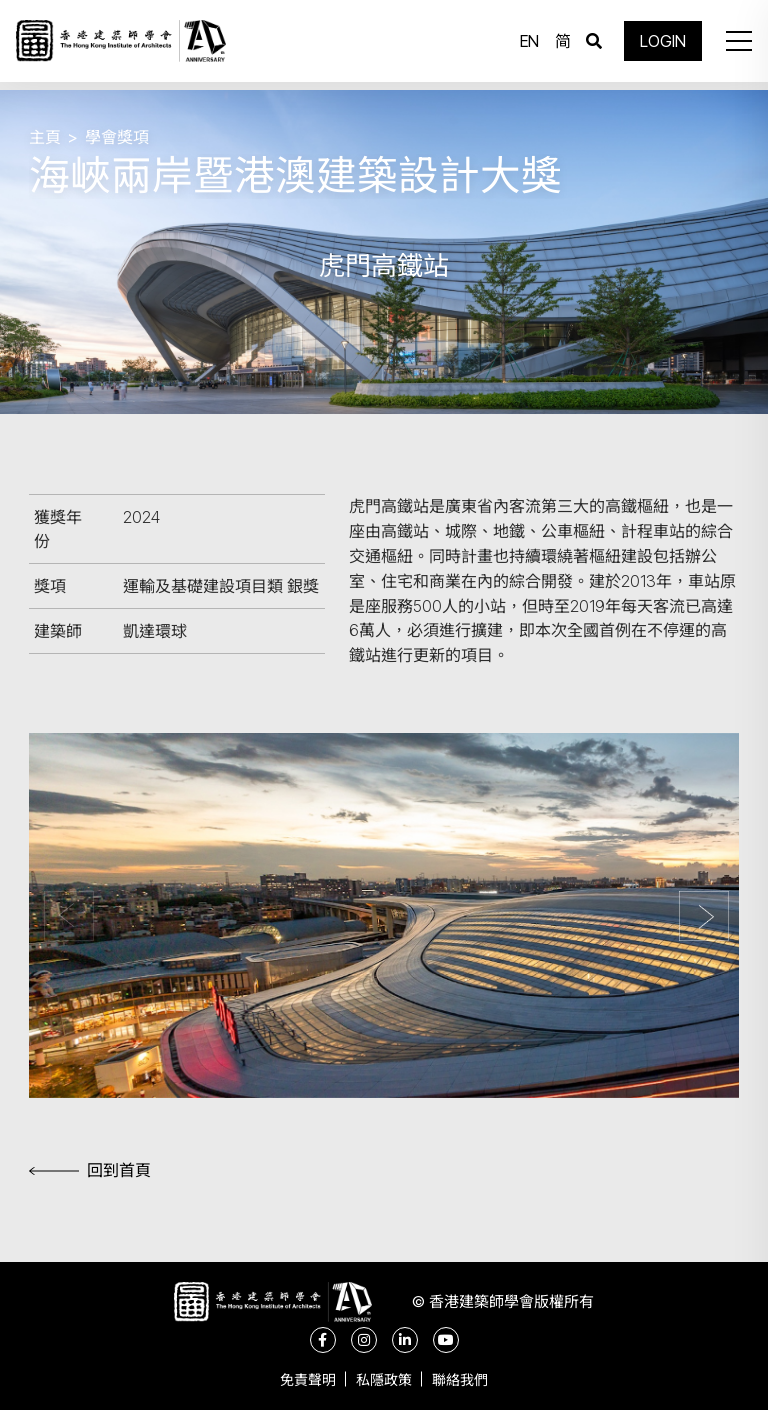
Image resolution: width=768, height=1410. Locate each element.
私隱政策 (384, 1379)
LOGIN (658, 45)
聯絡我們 (470, 1379)
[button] (732, 45)
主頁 (45, 137)
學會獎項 (117, 137)
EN (524, 45)
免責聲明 (298, 1379)
